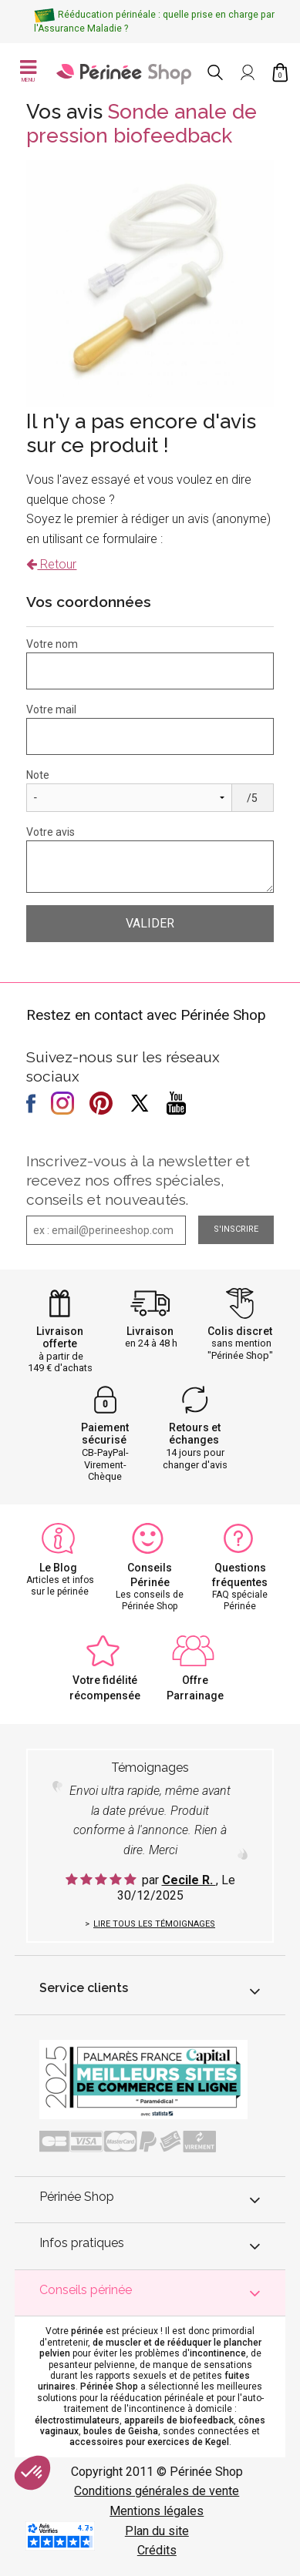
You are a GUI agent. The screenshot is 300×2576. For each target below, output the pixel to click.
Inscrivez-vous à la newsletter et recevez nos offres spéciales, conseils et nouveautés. (138, 1180)
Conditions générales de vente (156, 2491)
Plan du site (157, 2531)
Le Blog (58, 1567)
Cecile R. (189, 1880)
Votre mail (51, 709)
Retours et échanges (195, 1434)
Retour (51, 564)
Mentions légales (157, 2511)
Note (37, 775)
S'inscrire (236, 1229)
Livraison (150, 1331)
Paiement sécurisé (105, 1434)
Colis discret (239, 1331)
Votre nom (52, 644)
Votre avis (50, 832)
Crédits (157, 2550)
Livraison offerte (59, 1337)
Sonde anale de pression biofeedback (141, 123)
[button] (32, 2472)
